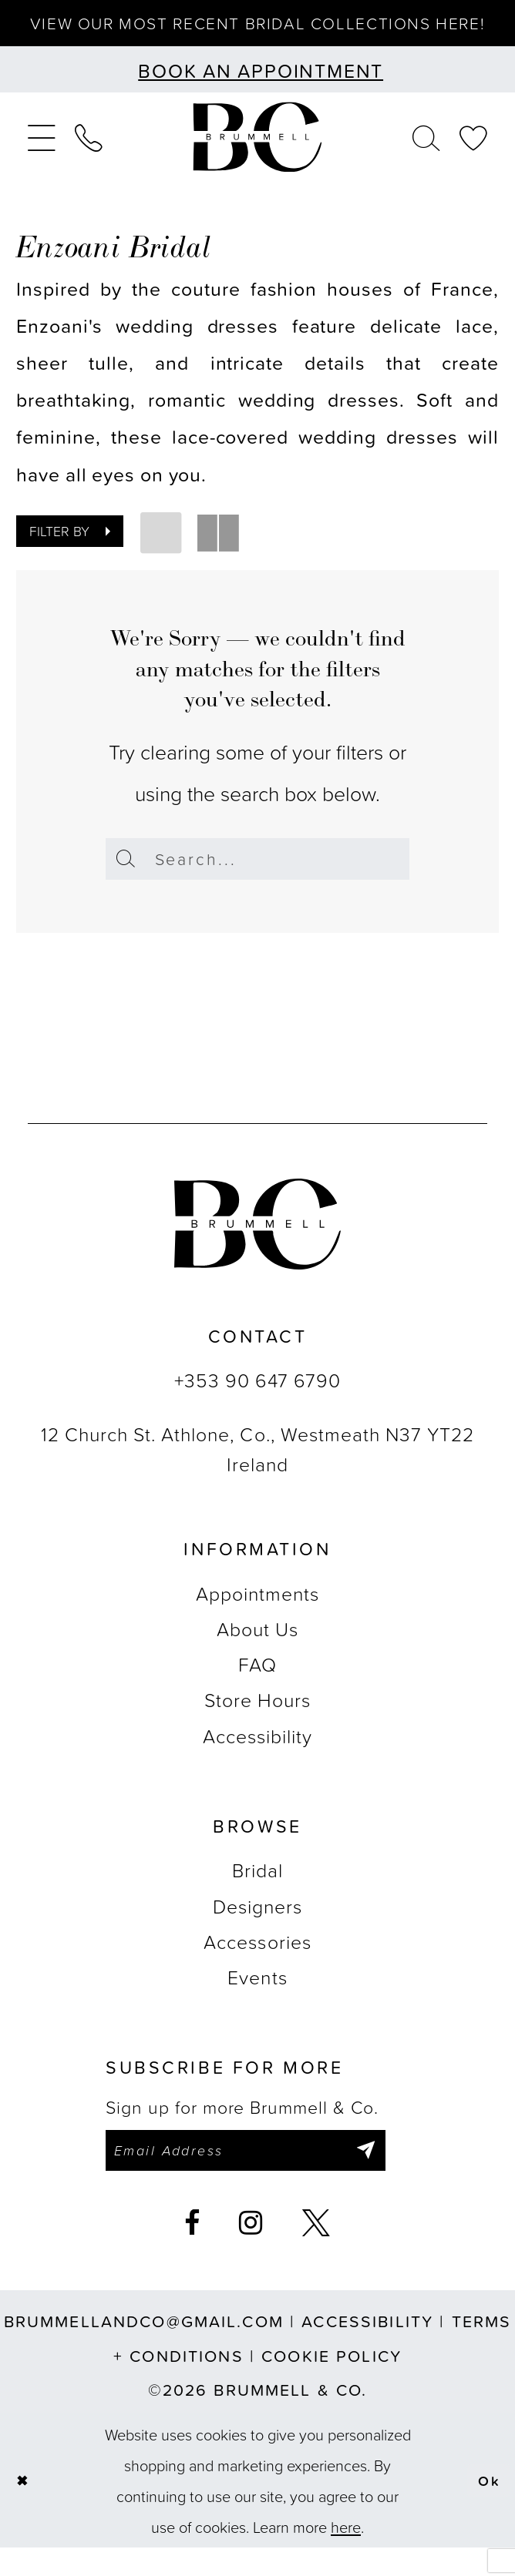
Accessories (257, 1965)
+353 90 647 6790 (258, 1404)
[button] (41, 159)
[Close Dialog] (24, 2508)
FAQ (257, 1688)
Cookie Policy (331, 2383)
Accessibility (257, 1759)
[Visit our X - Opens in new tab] (316, 2252)
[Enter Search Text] (257, 880)
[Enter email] (260, 2176)
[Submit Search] (128, 880)
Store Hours (257, 1724)
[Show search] (426, 159)
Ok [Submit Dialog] (488, 2508)
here (346, 2555)
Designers (257, 1930)
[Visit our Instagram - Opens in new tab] (251, 2252)
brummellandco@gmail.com (144, 2349)
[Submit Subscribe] (392, 2176)
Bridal (257, 1894)
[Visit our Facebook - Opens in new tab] (192, 2252)
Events (257, 2001)
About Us (257, 1652)
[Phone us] (88, 159)
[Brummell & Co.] (257, 159)
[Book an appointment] (257, 92)
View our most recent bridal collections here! (257, 34)
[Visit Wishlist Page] (473, 159)
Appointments (257, 1617)
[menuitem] (41, 159)
